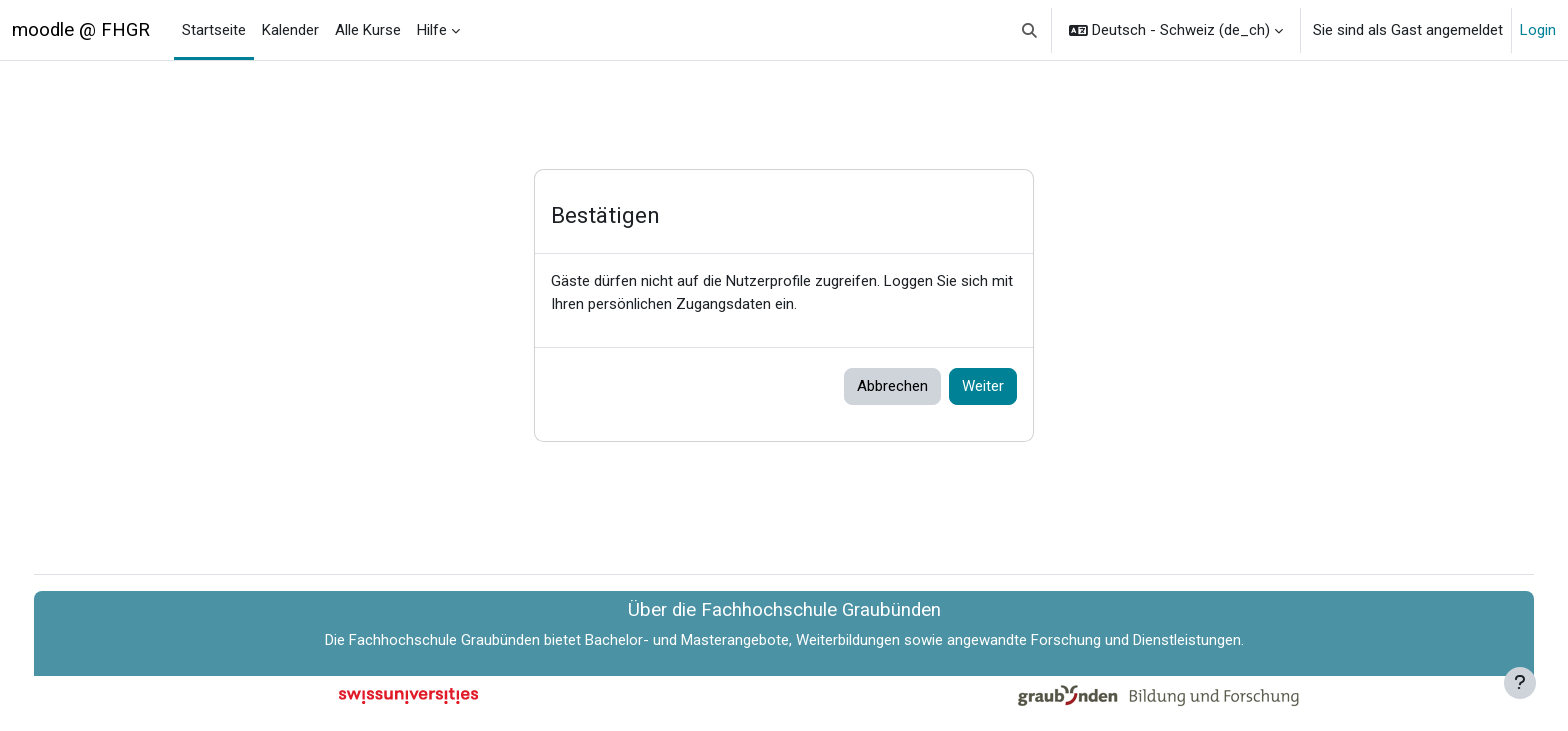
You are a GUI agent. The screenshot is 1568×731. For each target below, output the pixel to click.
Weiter (983, 386)
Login (1538, 30)
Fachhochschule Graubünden (444, 640)
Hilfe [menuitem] (432, 30)
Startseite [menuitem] (214, 30)
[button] (1030, 30)
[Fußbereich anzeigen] (1520, 683)
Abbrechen (892, 386)
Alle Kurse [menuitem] (368, 30)
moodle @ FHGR (81, 30)
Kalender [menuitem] (290, 30)
